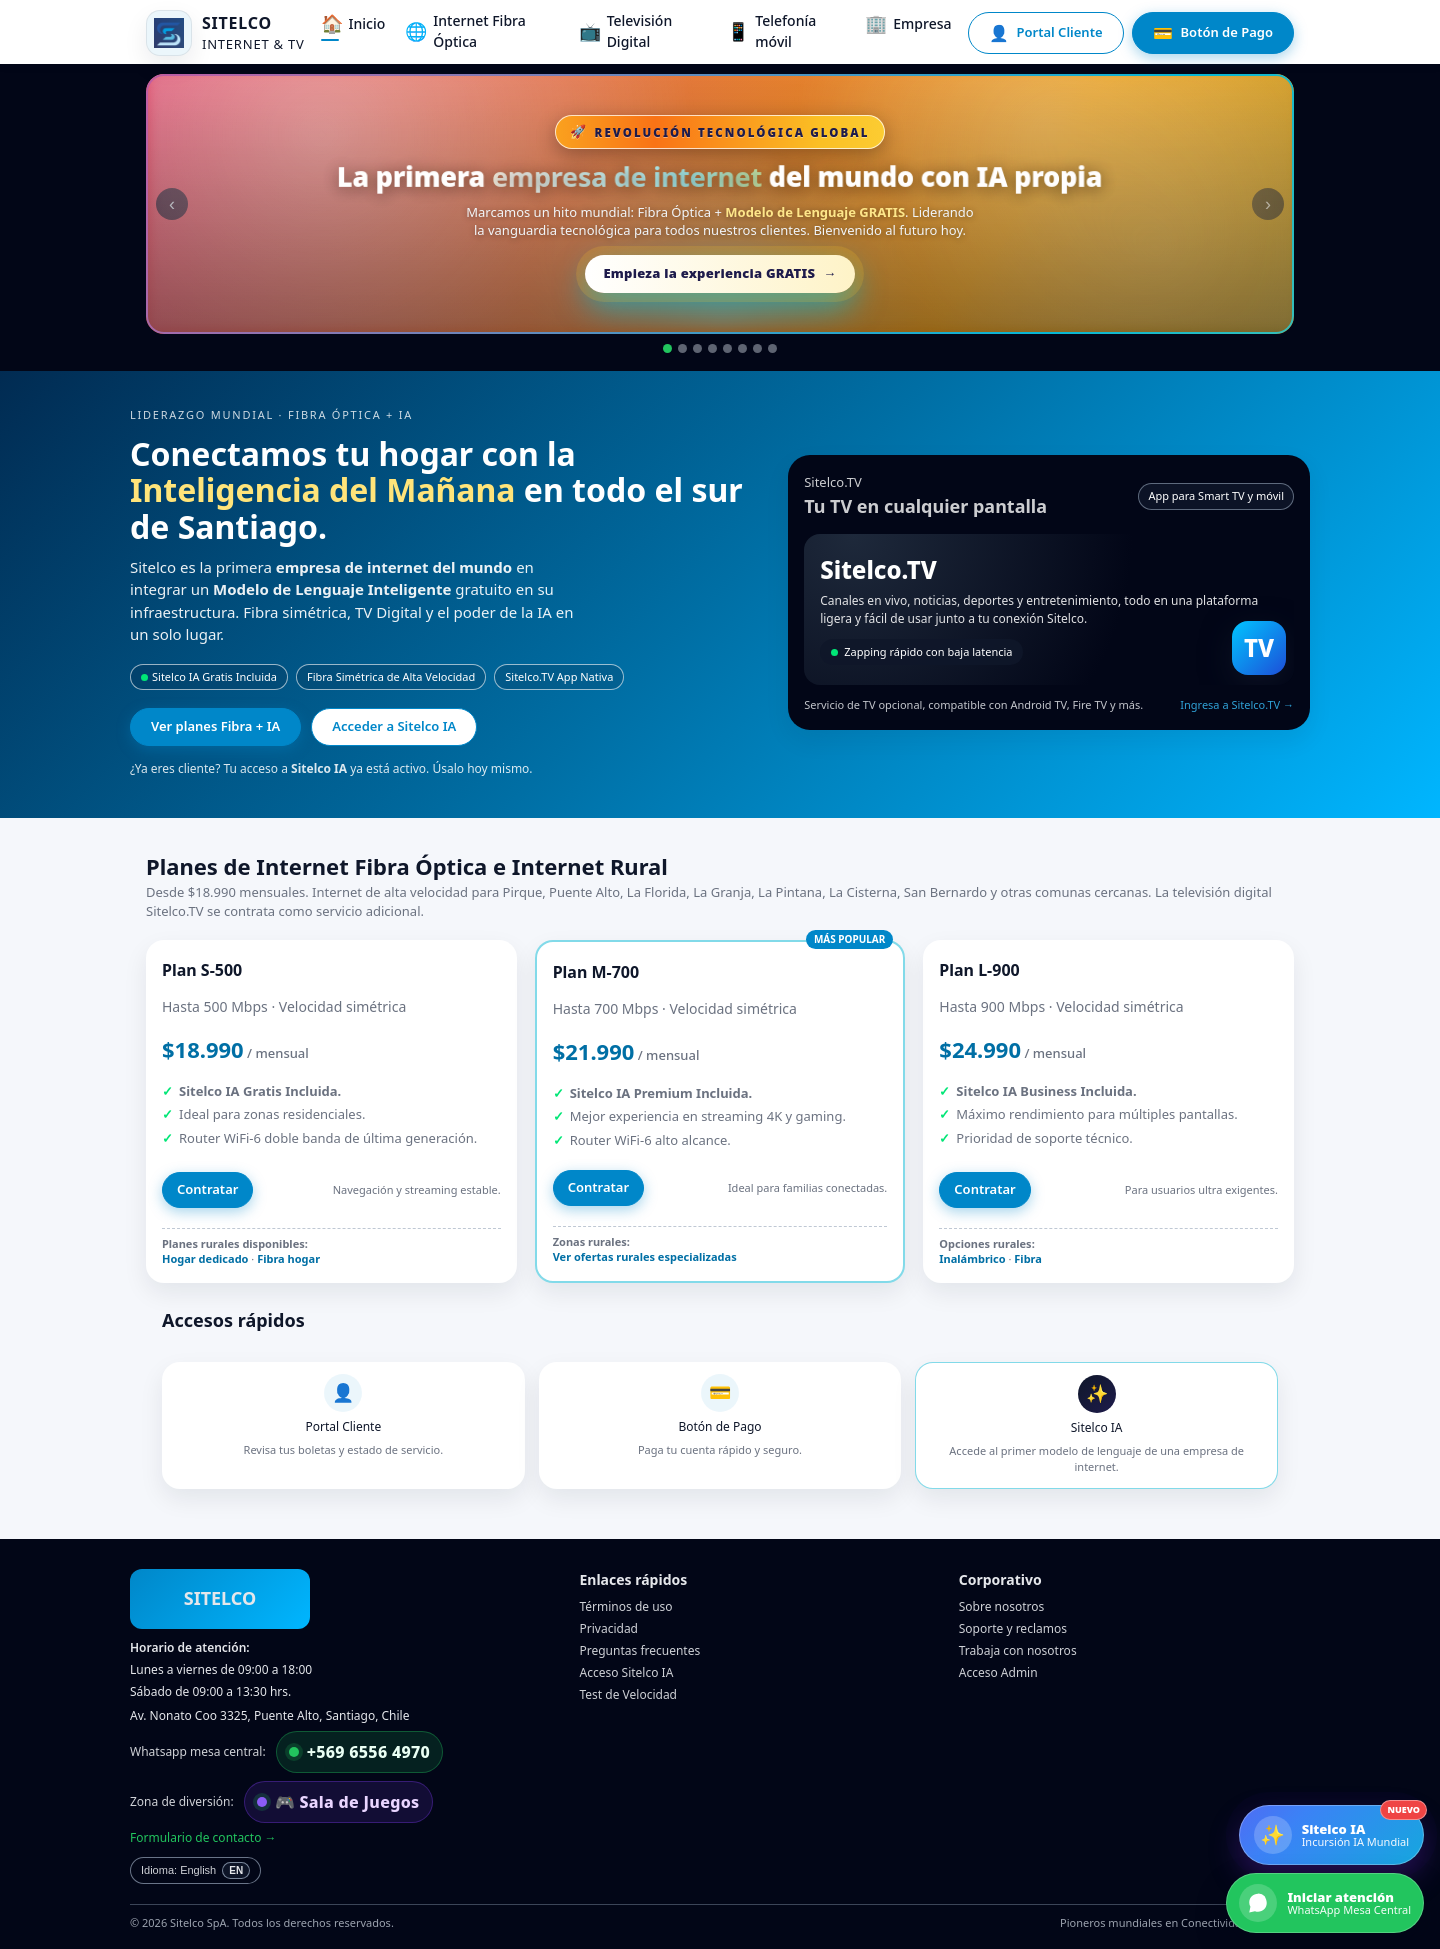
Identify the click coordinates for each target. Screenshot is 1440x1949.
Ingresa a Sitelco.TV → (1237, 704)
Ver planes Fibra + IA (215, 726)
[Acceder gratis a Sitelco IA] (720, 204)
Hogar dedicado (205, 1258)
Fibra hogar (288, 1258)
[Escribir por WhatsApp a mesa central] (360, 1752)
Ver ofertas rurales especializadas (645, 1256)
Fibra (1028, 1258)
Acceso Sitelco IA (627, 1672)
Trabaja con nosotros (1018, 1650)
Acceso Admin (998, 1672)
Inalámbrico (972, 1258)
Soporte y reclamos (1013, 1628)
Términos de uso (626, 1606)
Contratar (207, 1189)
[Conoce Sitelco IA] (1331, 1835)
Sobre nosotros (1002, 1606)
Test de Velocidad (629, 1694)
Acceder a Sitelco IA (394, 726)
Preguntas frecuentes (640, 1650)
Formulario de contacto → (203, 1837)
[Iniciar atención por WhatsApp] (1325, 1903)
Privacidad (609, 1628)
